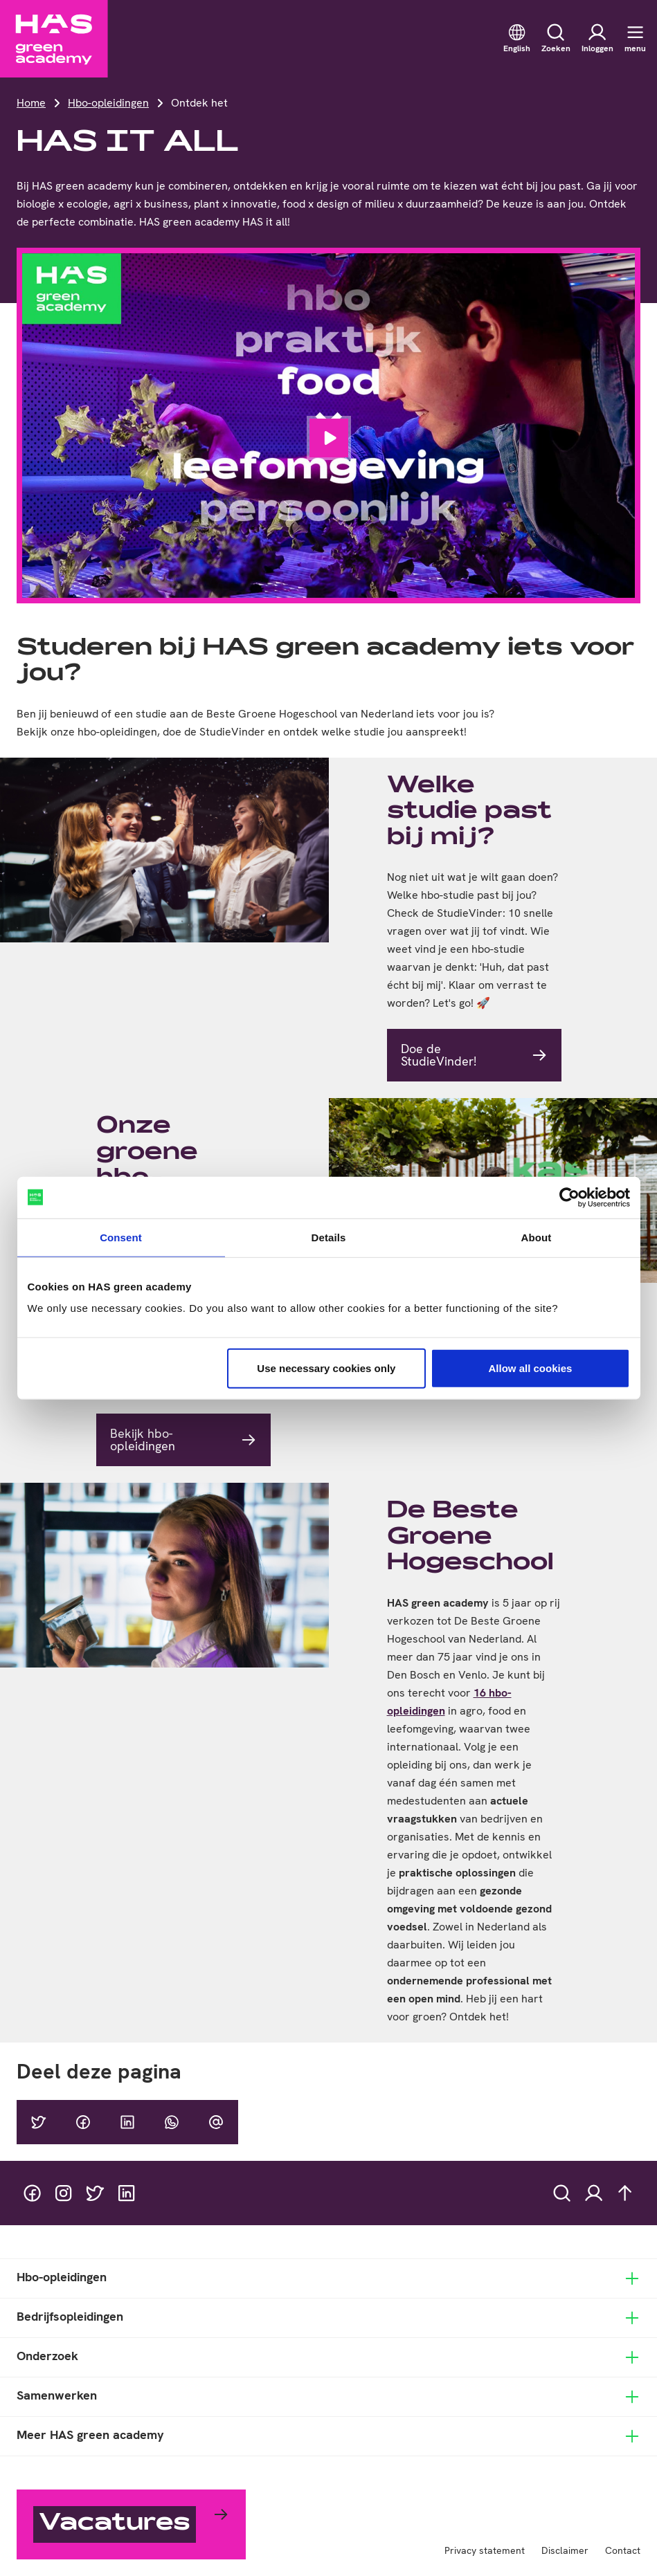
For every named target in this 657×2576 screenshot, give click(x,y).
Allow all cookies (531, 1368)
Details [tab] (329, 1237)
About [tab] (536, 1237)
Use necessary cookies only (326, 1368)
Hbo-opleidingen (108, 102)
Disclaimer (564, 2550)
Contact (622, 2550)
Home (31, 102)
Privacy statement (484, 2550)
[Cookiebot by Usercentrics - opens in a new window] (569, 1197)
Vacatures (114, 2524)
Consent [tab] (121, 1237)
